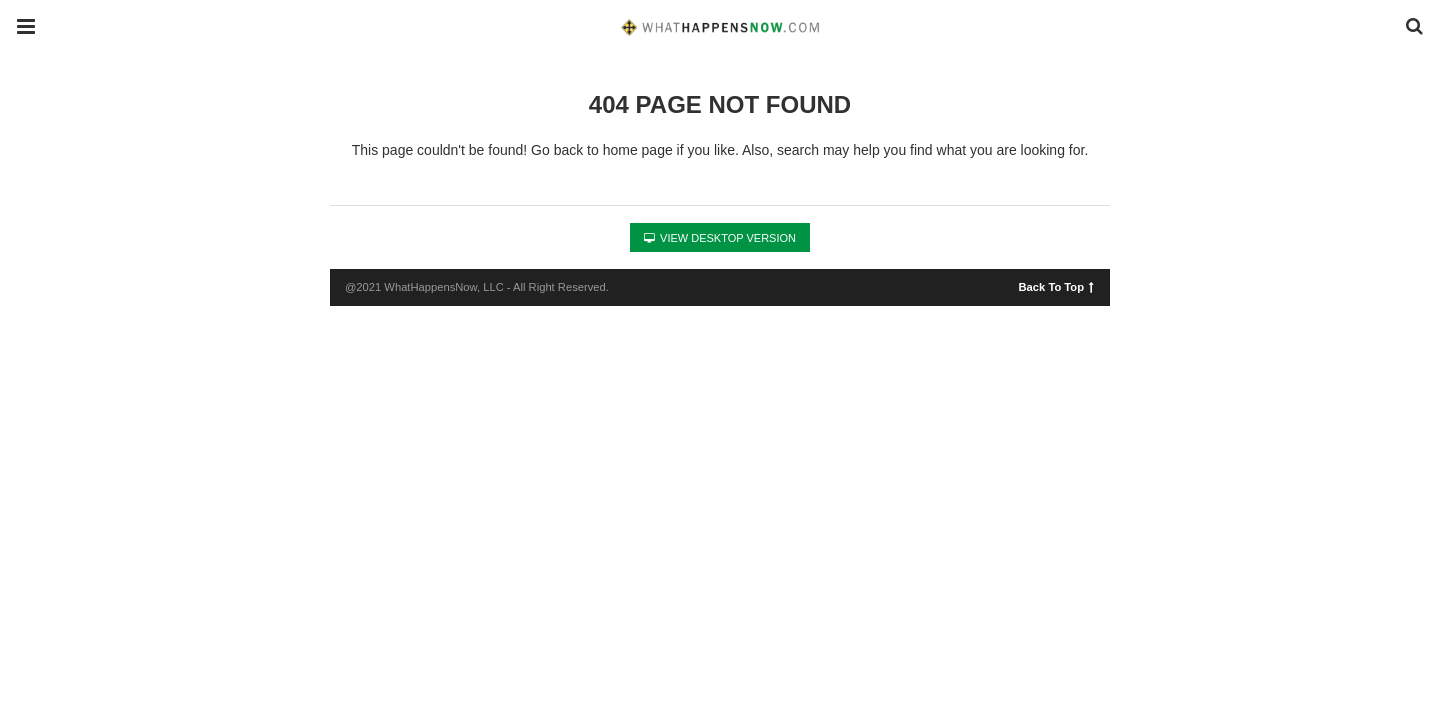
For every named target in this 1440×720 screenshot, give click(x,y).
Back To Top (1056, 286)
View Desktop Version (720, 238)
